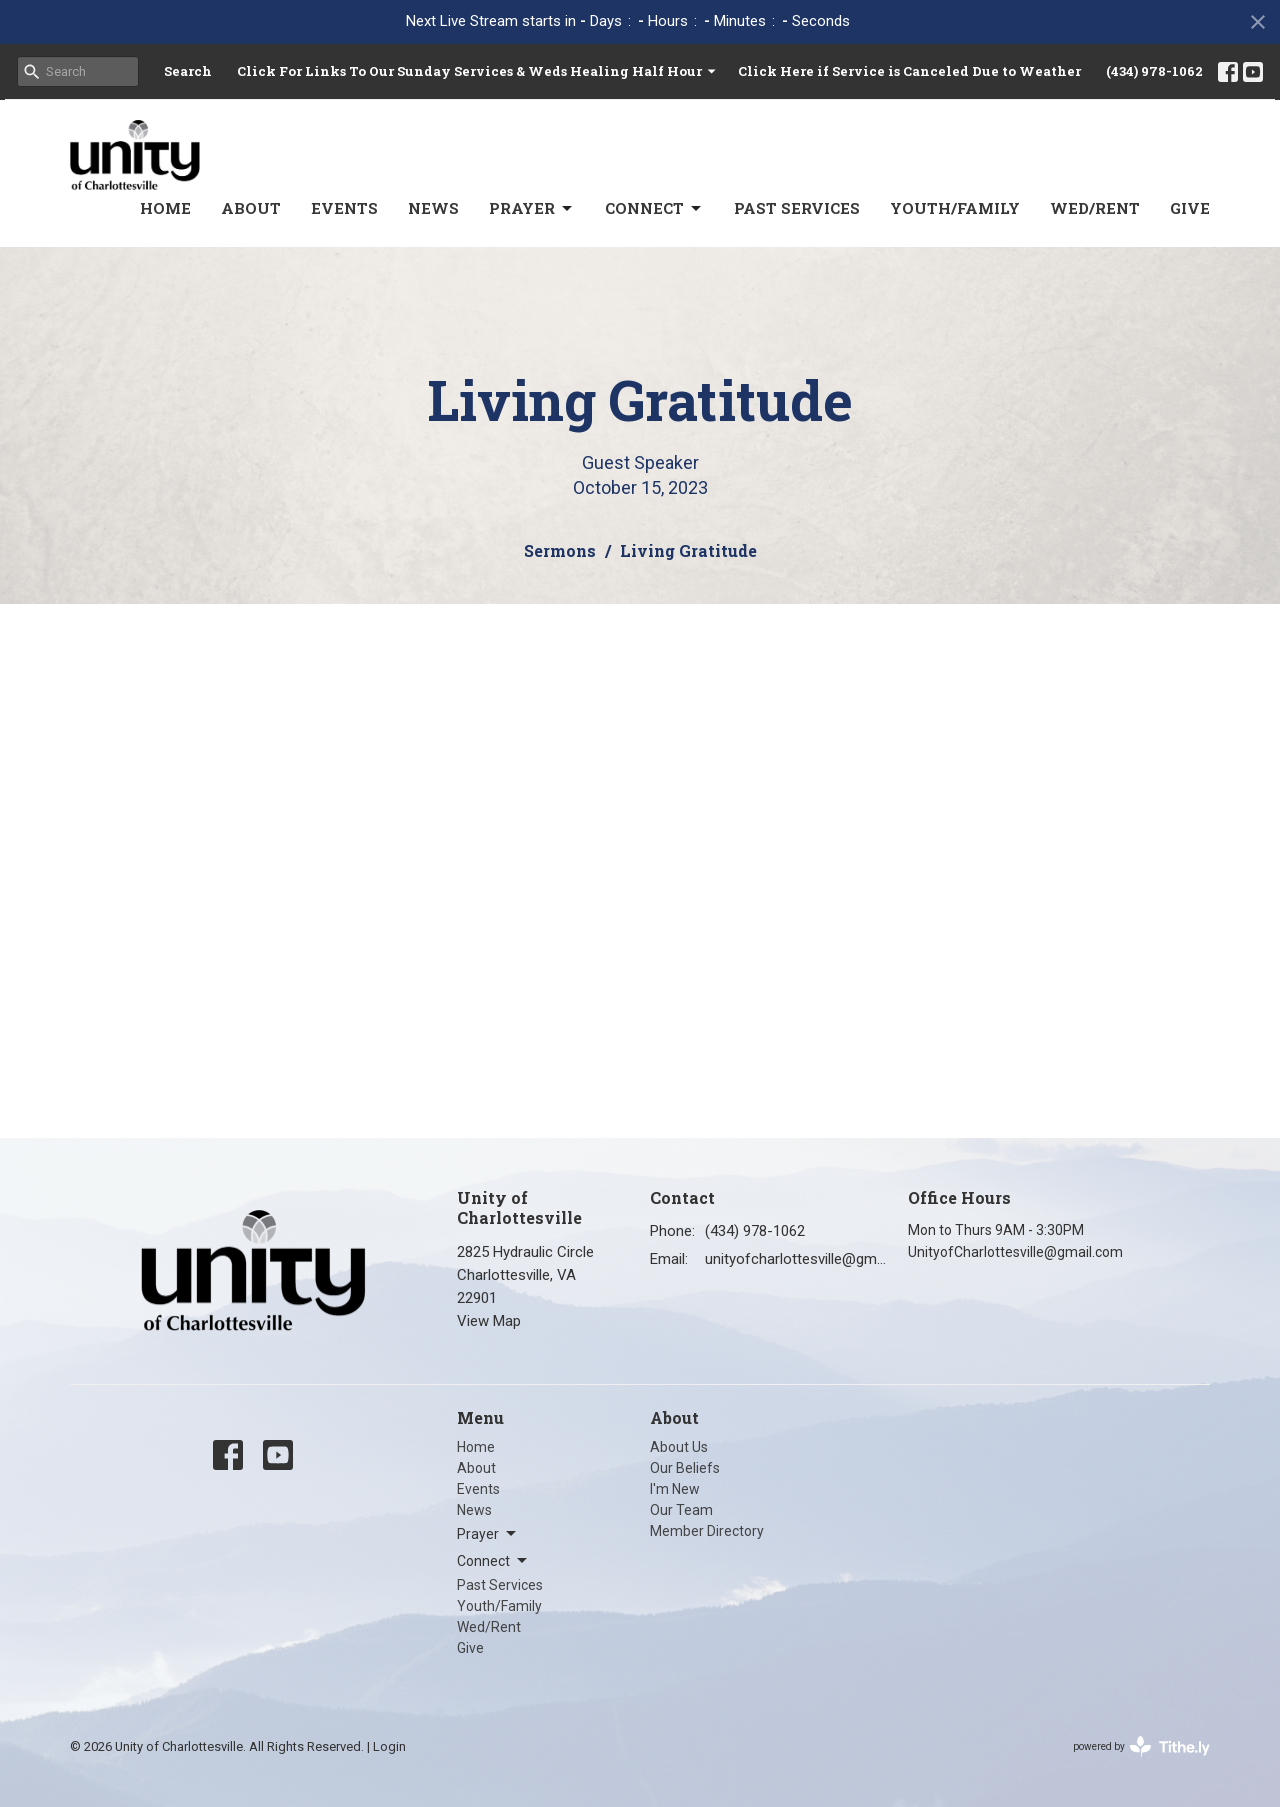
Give (1190, 208)
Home (165, 208)
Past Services (797, 208)
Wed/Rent (1095, 208)
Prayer (532, 208)
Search (188, 71)
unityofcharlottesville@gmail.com (796, 1259)
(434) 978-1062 (1154, 71)
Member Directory (707, 1531)
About (251, 208)
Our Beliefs (685, 1468)
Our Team (681, 1510)
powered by (1141, 1746)
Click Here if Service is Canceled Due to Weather (909, 71)
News (433, 208)
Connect (654, 208)
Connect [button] (493, 1561)
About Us (679, 1447)
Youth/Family (955, 208)
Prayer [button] (488, 1534)
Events (344, 208)
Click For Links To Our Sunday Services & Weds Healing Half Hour (477, 71)
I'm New (675, 1489)
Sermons (560, 550)
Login (389, 1746)
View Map (489, 1321)
